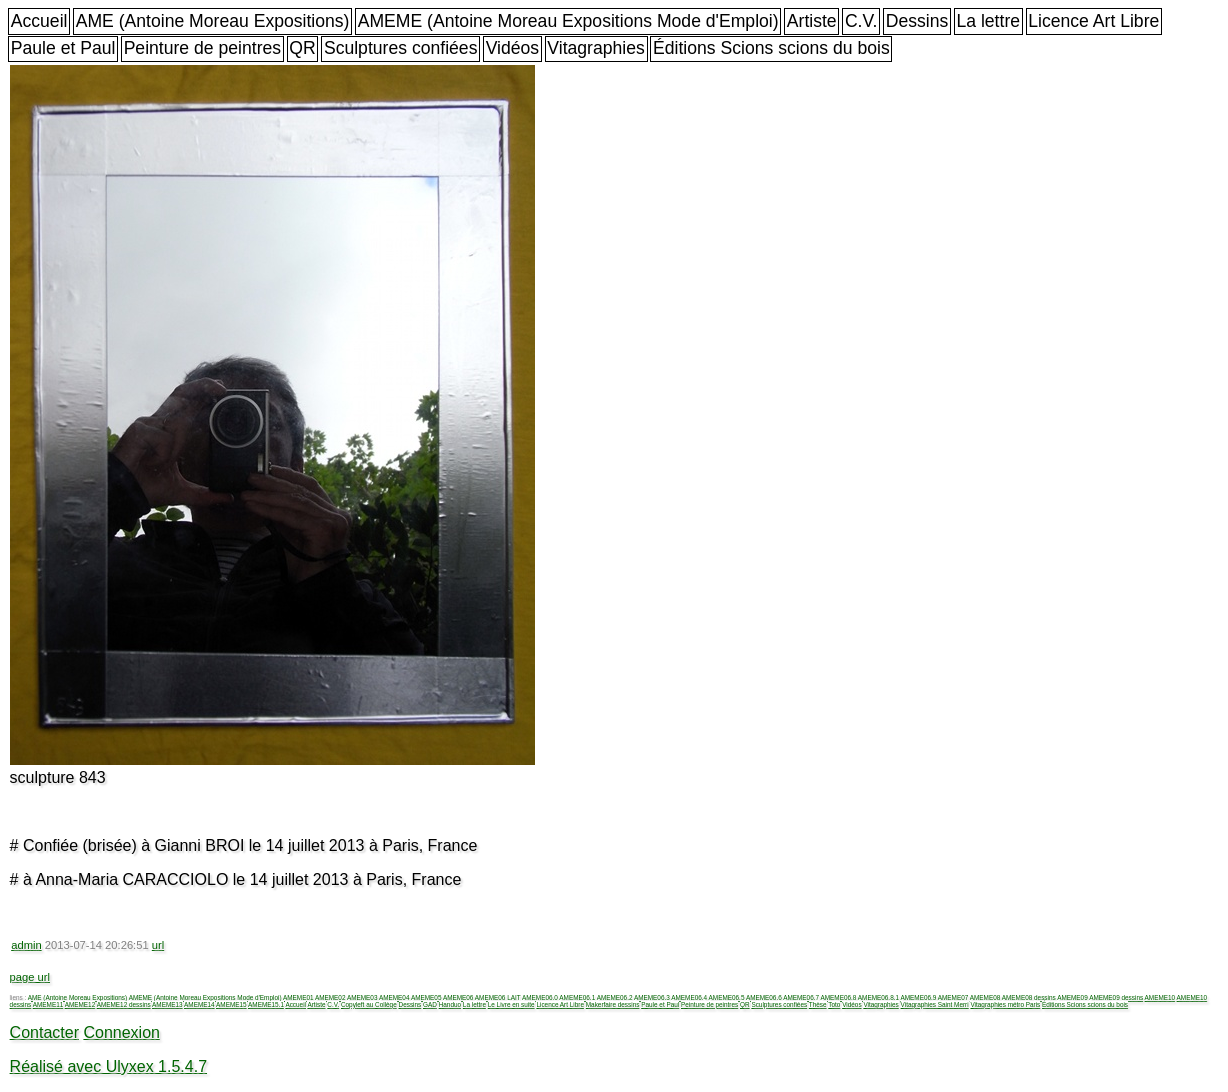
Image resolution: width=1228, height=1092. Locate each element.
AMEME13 (167, 1004)
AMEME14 (199, 1004)
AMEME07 (953, 997)
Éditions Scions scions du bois (771, 48)
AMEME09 (1072, 997)
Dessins (917, 21)
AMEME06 (458, 997)
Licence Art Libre (1093, 21)
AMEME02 (330, 997)
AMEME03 (362, 997)
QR (302, 48)
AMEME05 (426, 997)
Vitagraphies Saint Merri (935, 1004)
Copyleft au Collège (369, 1004)
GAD (430, 1004)
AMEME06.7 (801, 997)
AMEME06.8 (839, 997)
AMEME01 (298, 997)
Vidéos (512, 48)
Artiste (812, 21)
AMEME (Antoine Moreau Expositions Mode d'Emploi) (568, 21)
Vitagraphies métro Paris (1005, 1004)
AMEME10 (1160, 997)
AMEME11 (48, 1004)
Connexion (121, 1032)
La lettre (988, 21)
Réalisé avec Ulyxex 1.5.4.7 (108, 1066)
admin (26, 945)
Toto (834, 1004)
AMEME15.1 (266, 1004)
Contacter (44, 1032)
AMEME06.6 (764, 997)
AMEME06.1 (577, 997)
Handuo (450, 1004)
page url (30, 977)
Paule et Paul (63, 48)
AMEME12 (80, 1004)
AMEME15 (231, 1004)
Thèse (818, 1004)
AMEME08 (985, 997)
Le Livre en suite (511, 1004)
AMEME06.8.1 (878, 997)
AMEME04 (394, 997)
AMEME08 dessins (1029, 997)
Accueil (39, 21)
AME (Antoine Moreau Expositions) (213, 21)
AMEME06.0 (540, 997)
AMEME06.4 (689, 997)
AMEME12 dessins (124, 1004)
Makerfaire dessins (613, 1004)
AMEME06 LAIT (498, 997)
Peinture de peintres (202, 48)
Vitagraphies (596, 48)
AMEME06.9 (918, 997)
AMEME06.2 (615, 997)
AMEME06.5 (727, 997)
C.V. (861, 21)
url (158, 945)
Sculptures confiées (401, 48)
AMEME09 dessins (1116, 997)
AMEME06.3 (652, 997)
